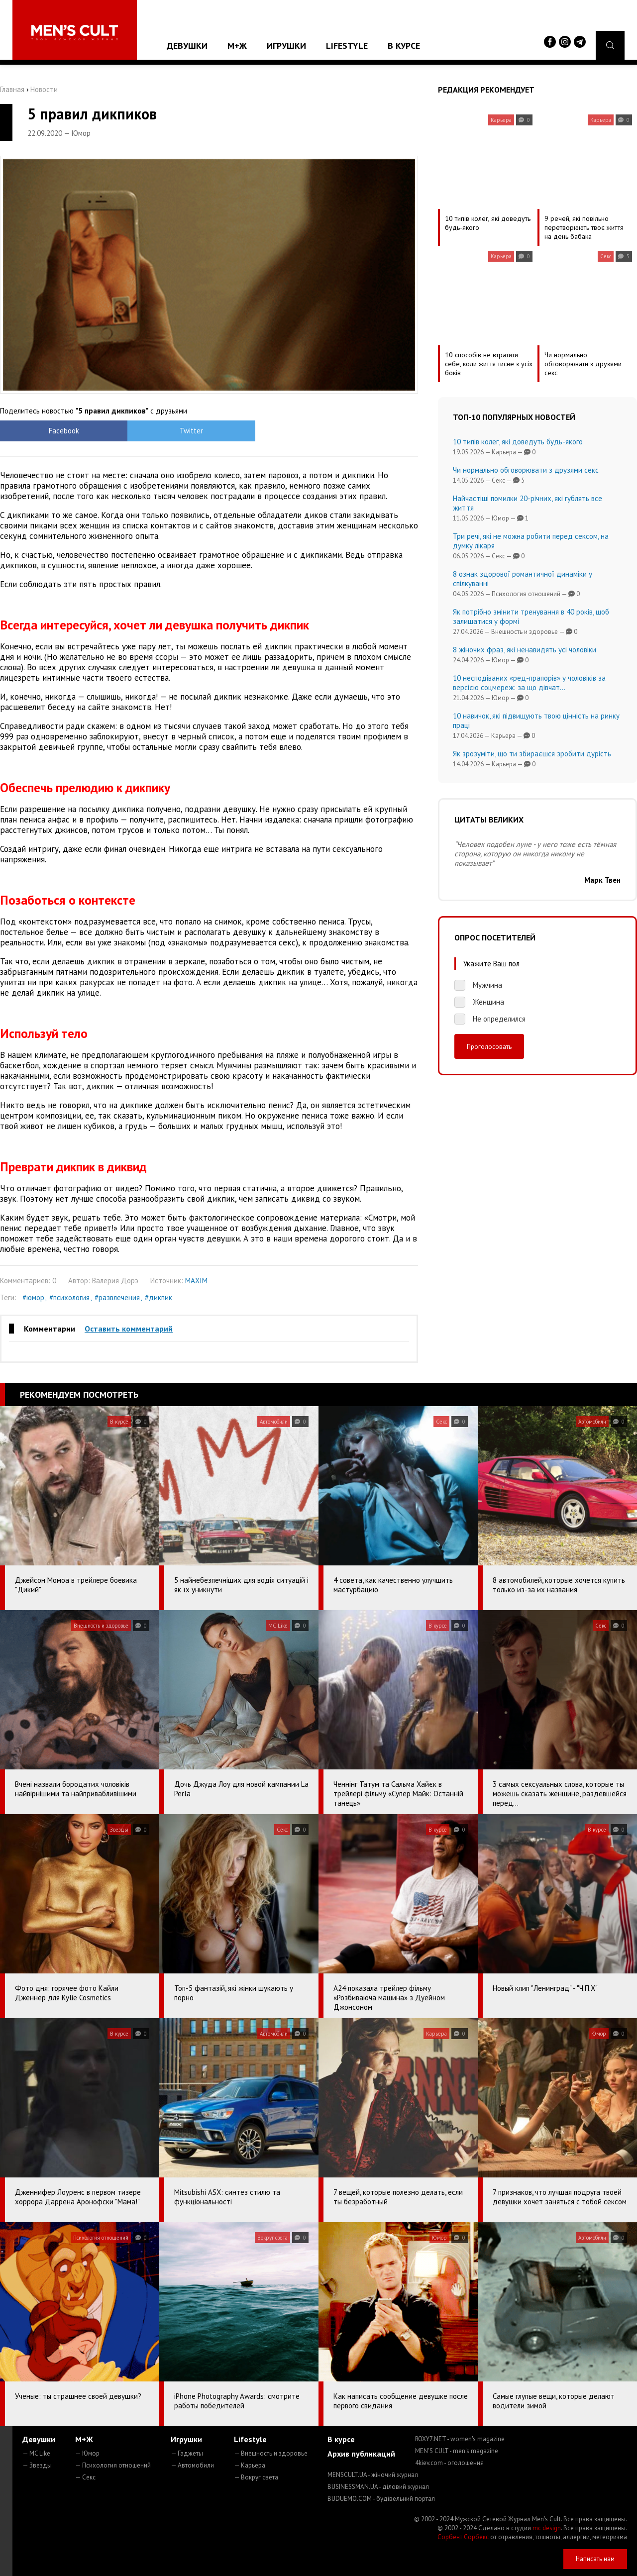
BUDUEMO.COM (381, 2498)
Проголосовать (489, 1046)
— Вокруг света (256, 2477)
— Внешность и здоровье (271, 2453)
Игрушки (286, 45)
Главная (12, 89)
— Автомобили (192, 2465)
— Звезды (37, 2465)
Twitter (157, 430)
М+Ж (237, 45)
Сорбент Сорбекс (463, 2537)
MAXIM (196, 1280)
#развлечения (117, 1297)
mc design (546, 2528)
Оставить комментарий (129, 1329)
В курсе (404, 45)
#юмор (33, 1297)
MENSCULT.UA (372, 2475)
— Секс (85, 2477)
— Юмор (87, 2453)
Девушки (187, 45)
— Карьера (249, 2465)
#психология (69, 1297)
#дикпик (158, 1297)
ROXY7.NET (460, 2439)
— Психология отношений (113, 2465)
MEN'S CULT (456, 2451)
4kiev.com (449, 2463)
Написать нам (595, 2559)
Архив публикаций (361, 2454)
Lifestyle (347, 45)
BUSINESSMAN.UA (378, 2486)
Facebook (52, 430)
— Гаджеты (187, 2453)
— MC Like (36, 2453)
